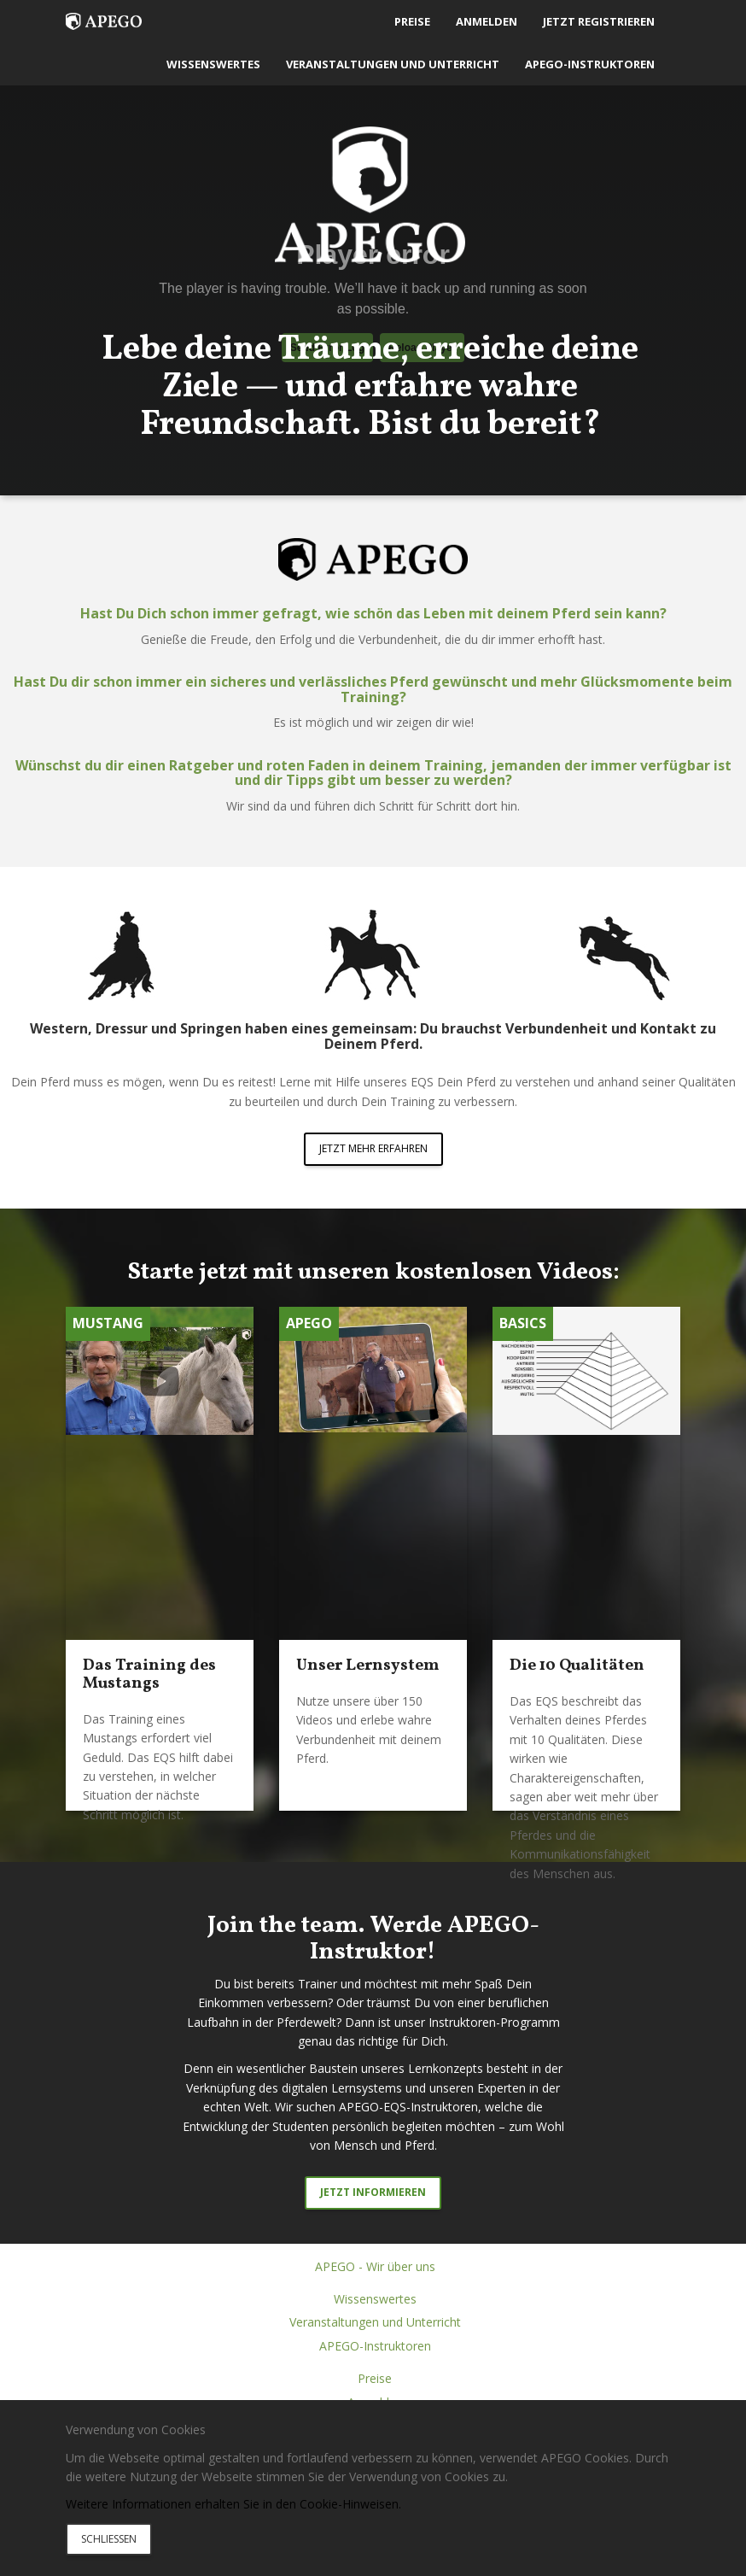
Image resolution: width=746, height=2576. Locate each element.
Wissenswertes (213, 64)
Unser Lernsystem (368, 1665)
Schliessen (109, 2539)
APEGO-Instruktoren (590, 64)
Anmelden (486, 21)
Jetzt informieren (373, 2192)
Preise (412, 21)
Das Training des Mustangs (149, 1674)
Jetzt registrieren (599, 21)
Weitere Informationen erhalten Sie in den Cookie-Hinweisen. (233, 2504)
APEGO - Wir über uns (375, 2266)
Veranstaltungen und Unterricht (392, 64)
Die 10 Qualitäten (577, 1665)
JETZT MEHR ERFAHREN (373, 1148)
